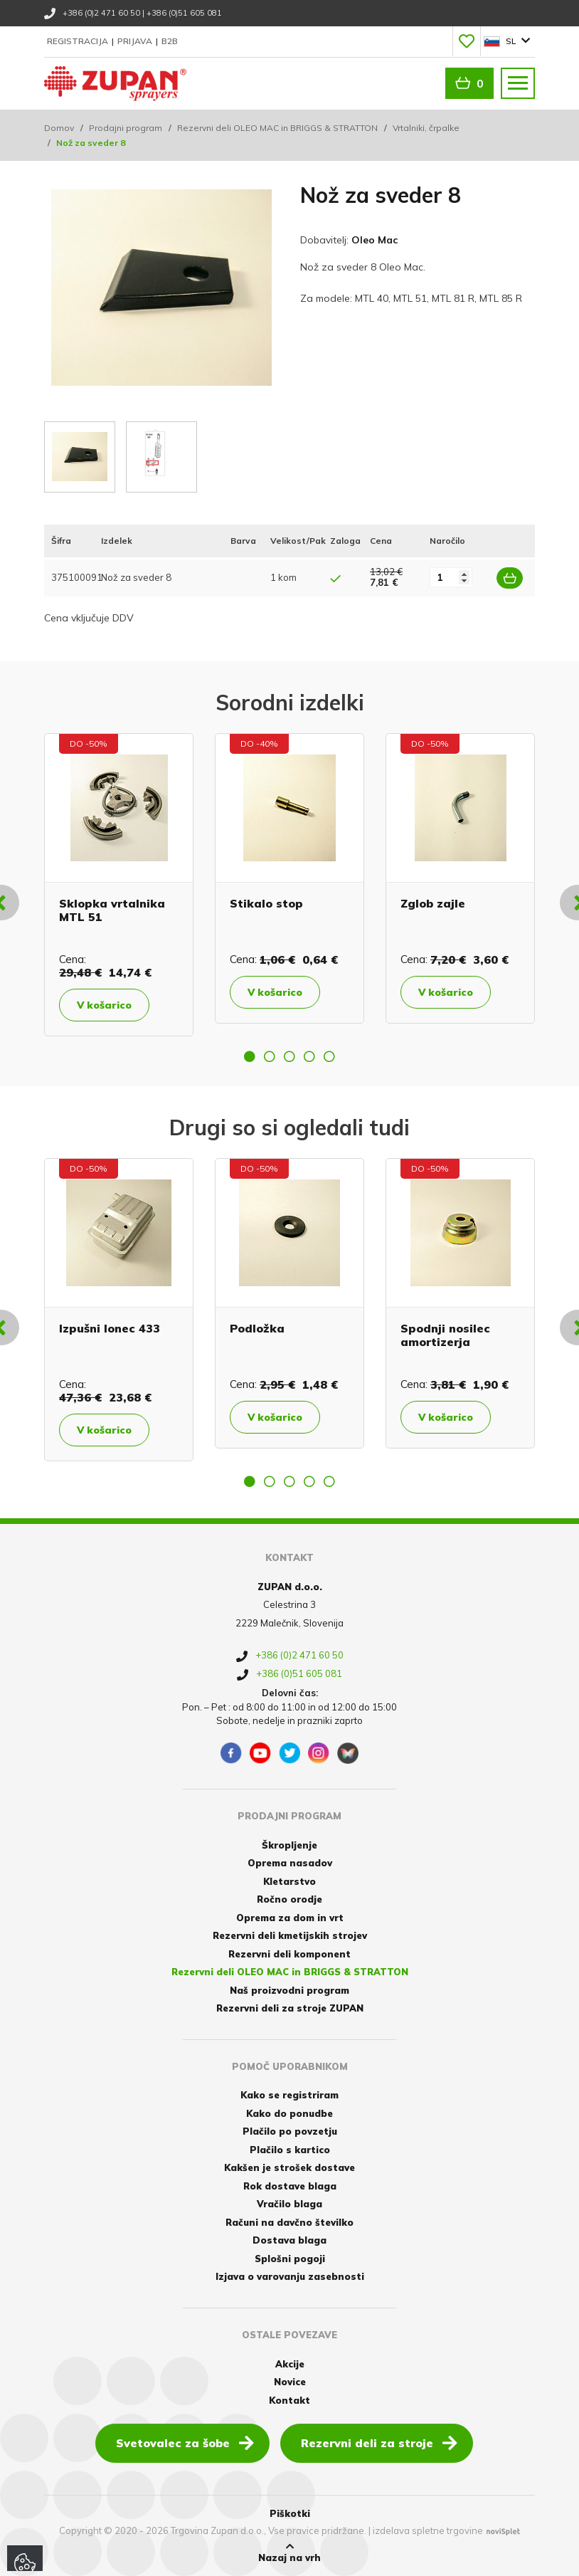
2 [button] (270, 1056)
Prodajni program (125, 127)
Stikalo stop (266, 903)
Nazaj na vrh (289, 2552)
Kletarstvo (289, 1881)
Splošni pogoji (290, 2258)
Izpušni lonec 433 (109, 1328)
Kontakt (289, 2400)
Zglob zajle (432, 903)
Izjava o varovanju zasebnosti (290, 2276)
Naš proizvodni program (289, 1990)
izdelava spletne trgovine (428, 2530)
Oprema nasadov (290, 1862)
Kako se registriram (289, 2095)
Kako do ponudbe (289, 2113)
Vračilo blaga (289, 2203)
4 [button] (309, 1056)
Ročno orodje (289, 1899)
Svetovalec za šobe (185, 2442)
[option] (118, 884)
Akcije (289, 2364)
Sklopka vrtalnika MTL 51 (112, 910)
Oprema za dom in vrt (290, 1917)
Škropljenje (289, 1845)
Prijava (135, 41)
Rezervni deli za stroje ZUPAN (289, 2008)
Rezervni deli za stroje (379, 2442)
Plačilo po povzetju (290, 2131)
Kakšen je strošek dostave (289, 2167)
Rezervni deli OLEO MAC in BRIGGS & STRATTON (277, 127)
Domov (59, 127)
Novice (290, 2381)
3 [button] (289, 1056)
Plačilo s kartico (290, 2149)
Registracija (78, 41)
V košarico (104, 1005)
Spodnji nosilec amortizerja (445, 1335)
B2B (169, 41)
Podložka (257, 1328)
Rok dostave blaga (289, 2186)
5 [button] (329, 1056)
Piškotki (290, 2513)
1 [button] (250, 1056)
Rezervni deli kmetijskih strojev (290, 1935)
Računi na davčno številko (289, 2222)
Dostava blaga (289, 2240)
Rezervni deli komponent (289, 1954)
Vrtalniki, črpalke (426, 127)
